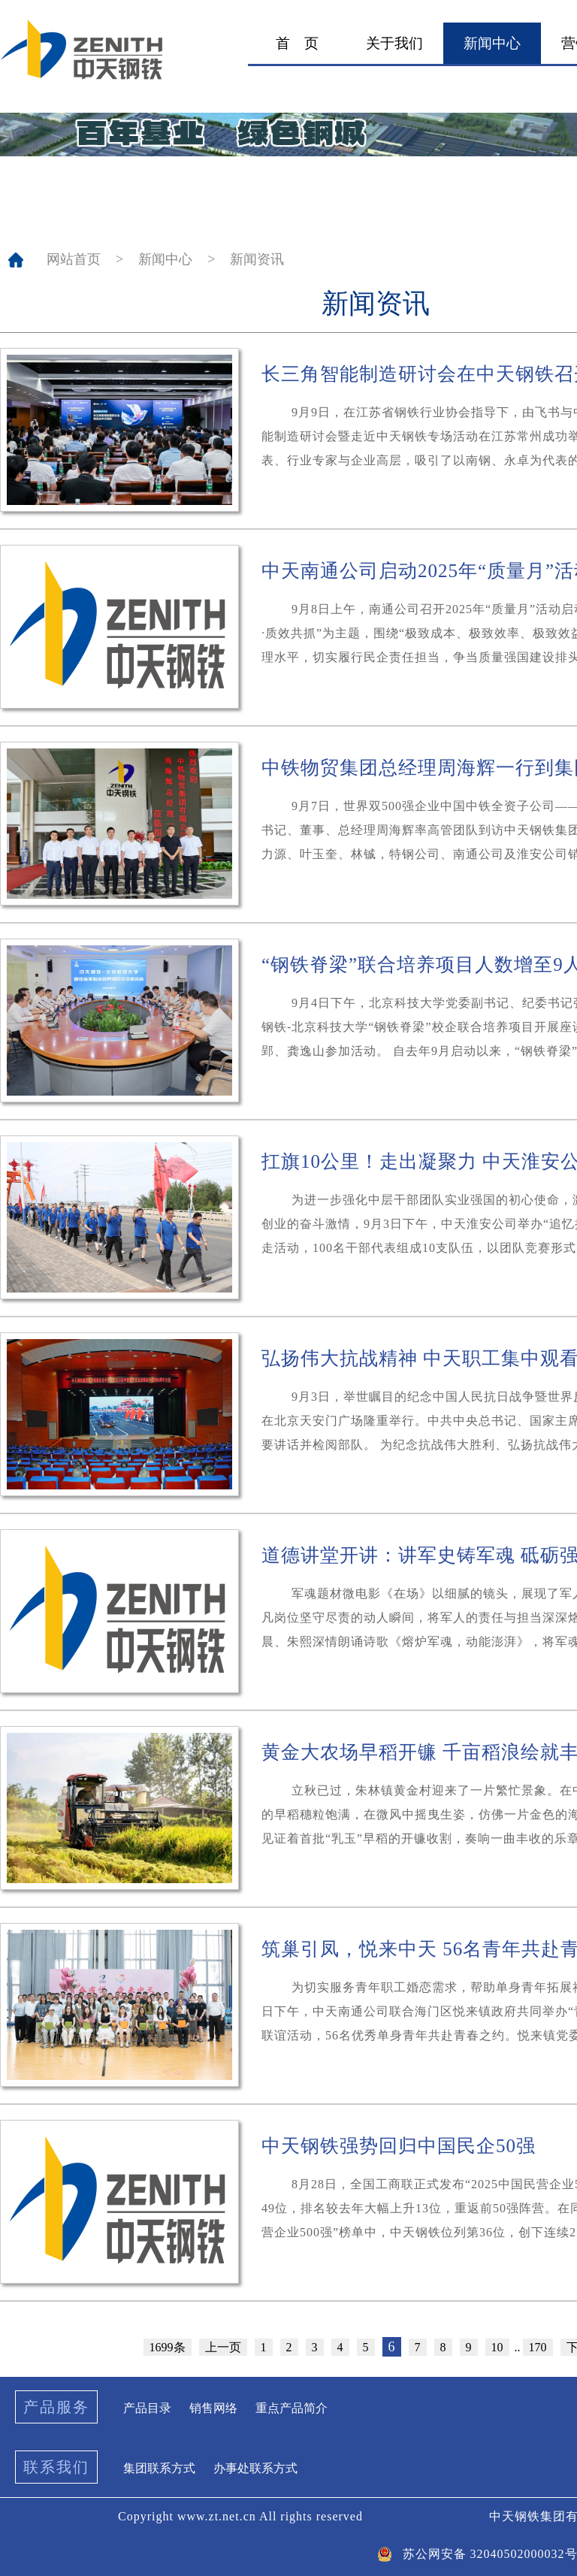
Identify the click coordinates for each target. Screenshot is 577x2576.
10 (497, 2347)
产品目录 (147, 2408)
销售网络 (213, 2408)
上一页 (223, 2347)
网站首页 (74, 259)
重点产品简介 (291, 2408)
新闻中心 (165, 259)
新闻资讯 (257, 259)
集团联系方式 (159, 2468)
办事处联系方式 (255, 2468)
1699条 (168, 2347)
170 (538, 2347)
